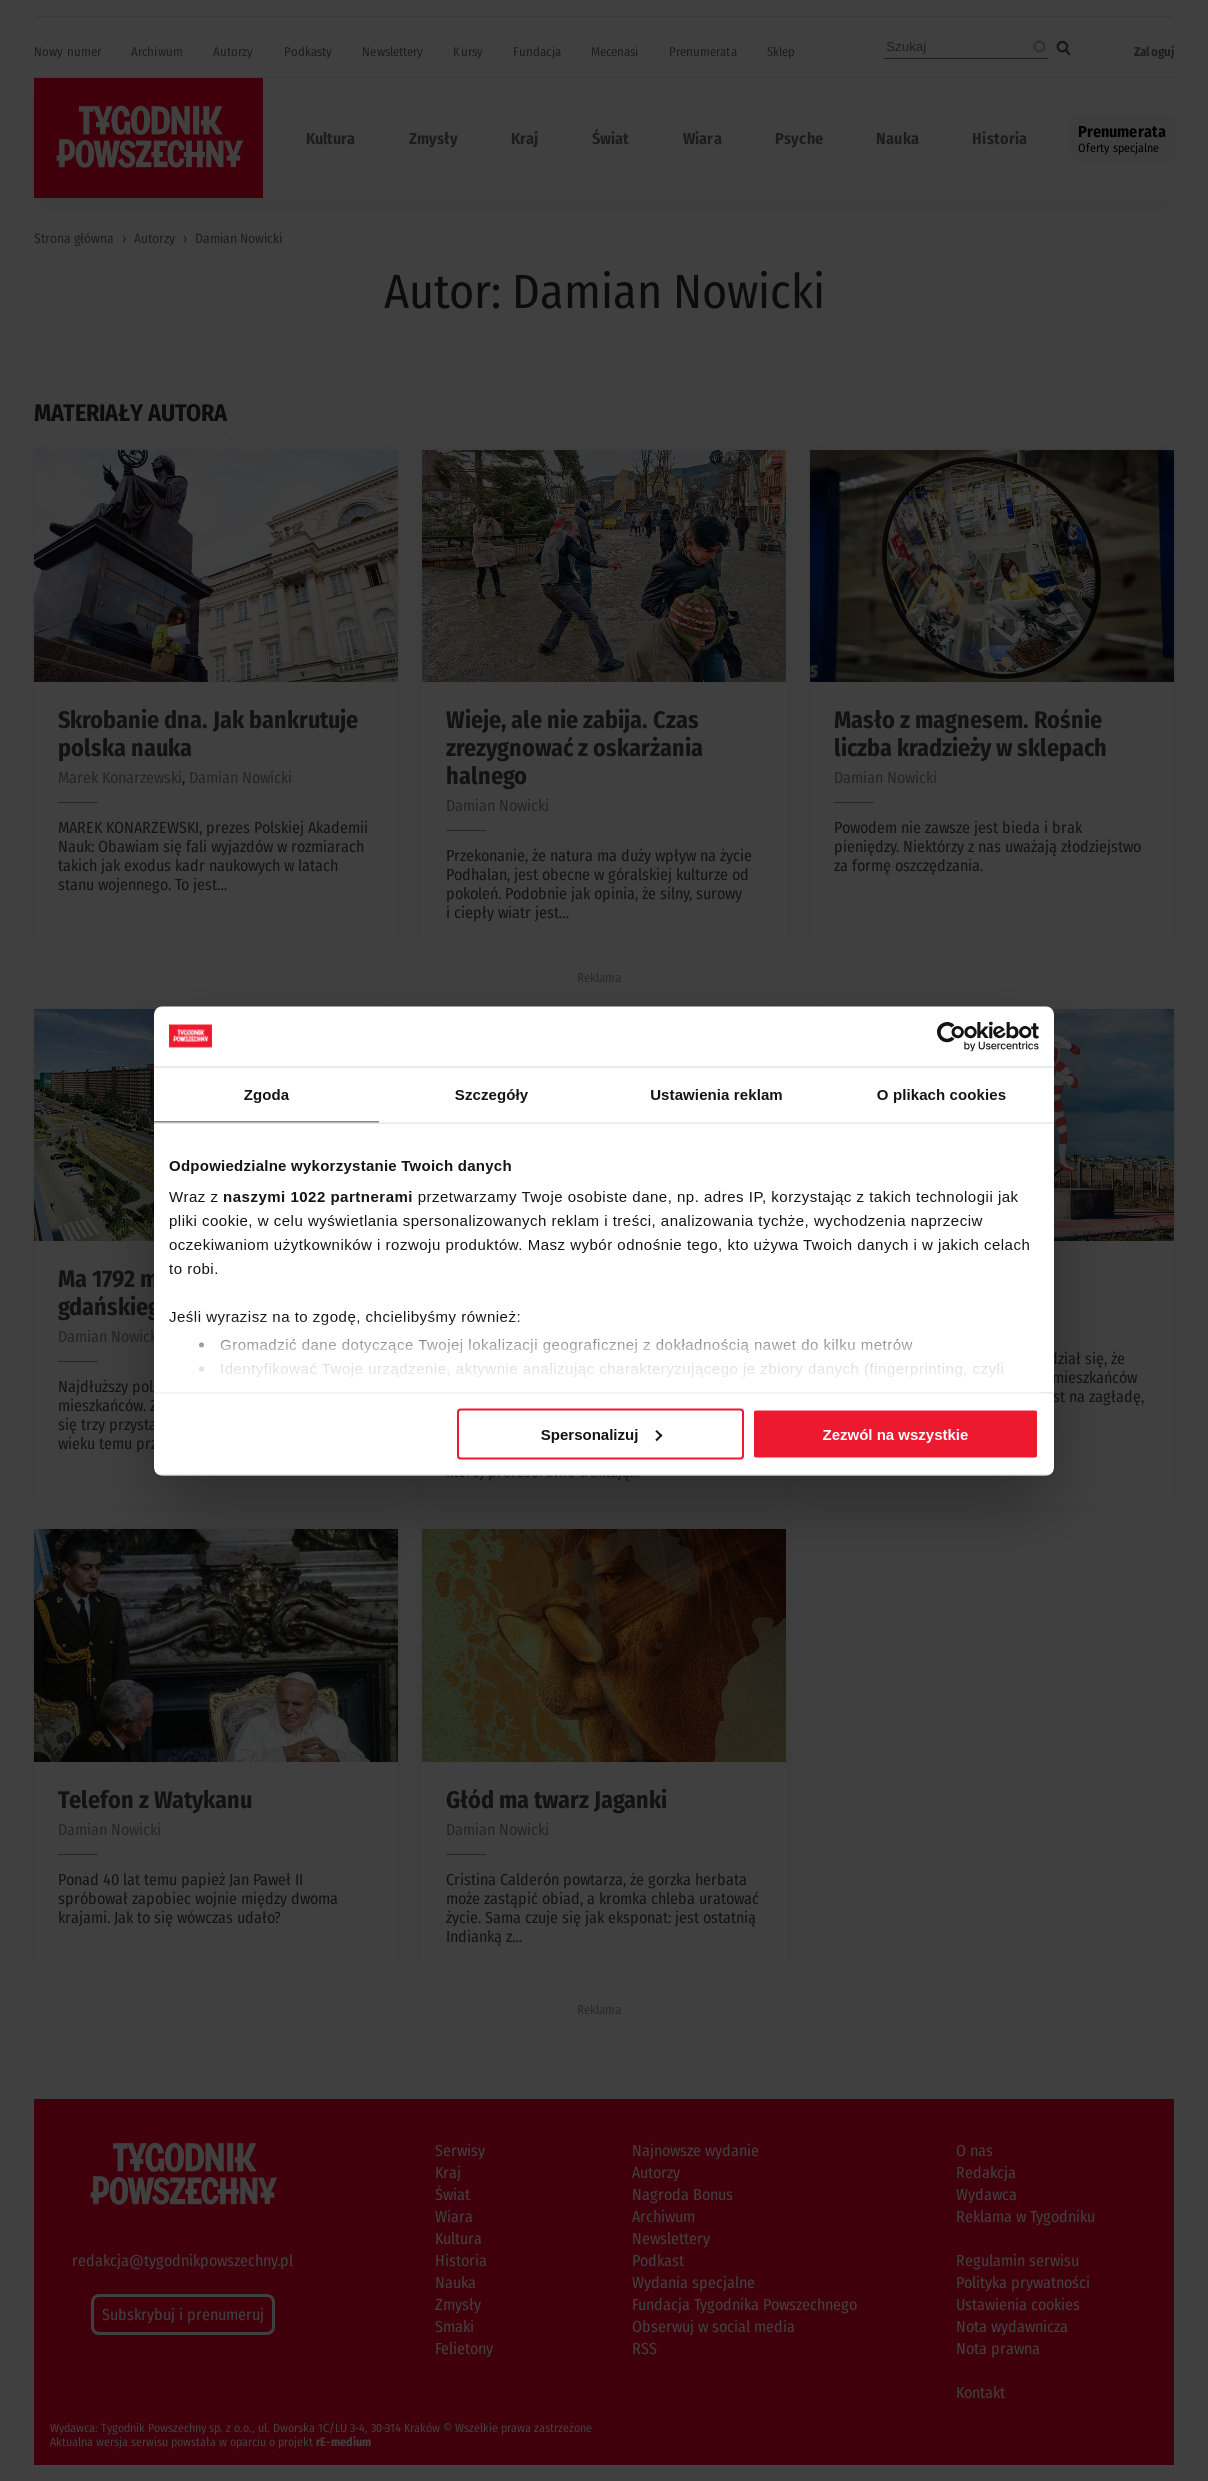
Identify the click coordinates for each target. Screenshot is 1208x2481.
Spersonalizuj (602, 1433)
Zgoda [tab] (267, 1093)
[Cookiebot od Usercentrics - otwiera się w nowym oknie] (951, 1036)
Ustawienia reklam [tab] (716, 1093)
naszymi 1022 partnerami (318, 1196)
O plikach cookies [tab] (941, 1093)
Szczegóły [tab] (491, 1093)
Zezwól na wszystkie (896, 1433)
